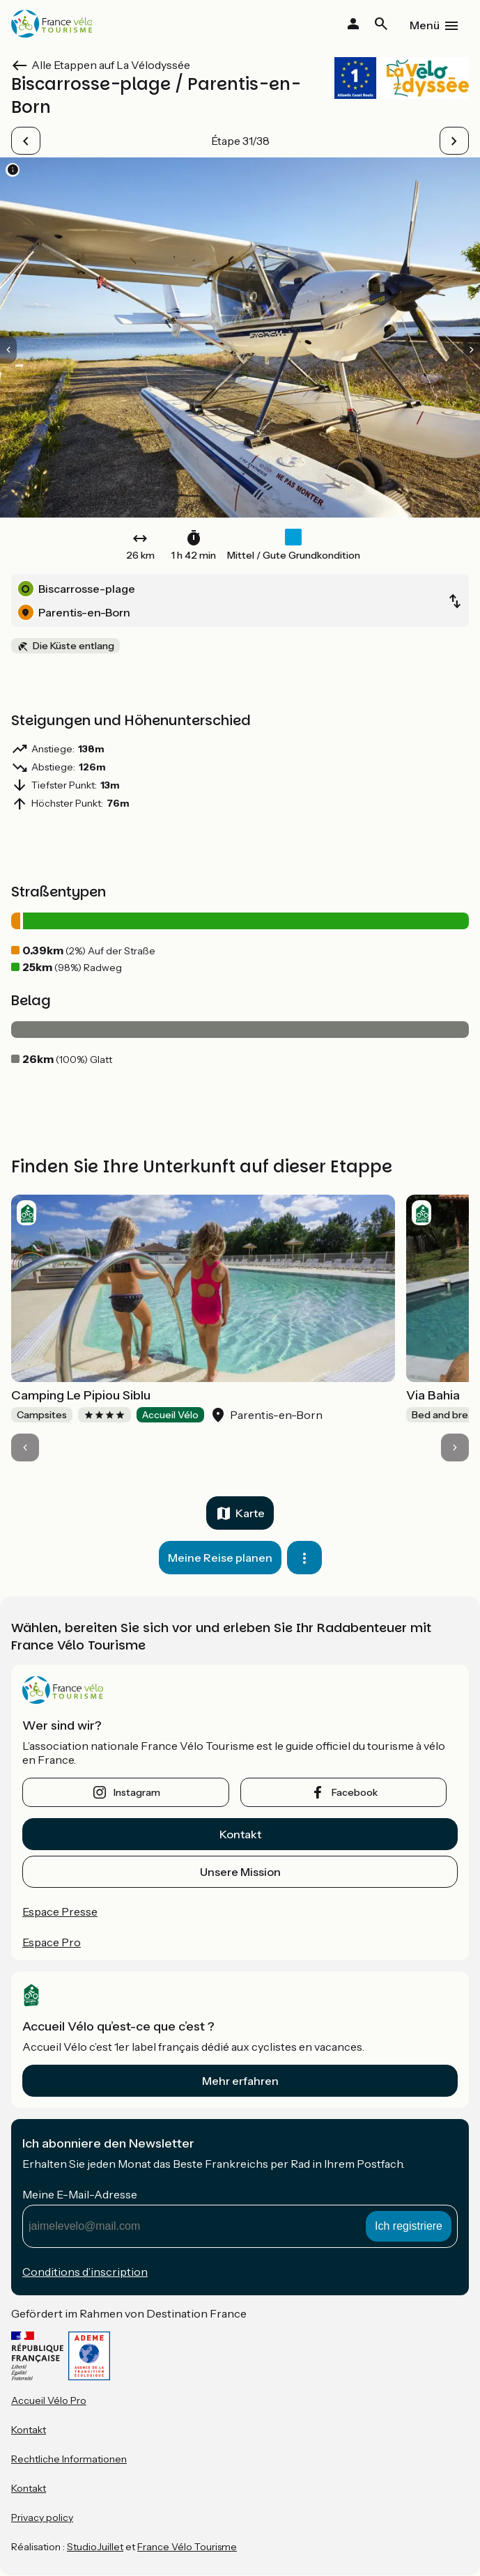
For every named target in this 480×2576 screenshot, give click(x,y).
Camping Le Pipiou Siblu (80, 1395)
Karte (250, 1513)
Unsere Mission (240, 1872)
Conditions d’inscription (85, 2272)
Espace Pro (51, 1942)
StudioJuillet (95, 2546)
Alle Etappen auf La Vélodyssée (110, 65)
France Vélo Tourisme (187, 2546)
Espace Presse (60, 1911)
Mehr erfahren (240, 2081)
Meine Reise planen (220, 1558)
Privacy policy (42, 2517)
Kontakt (240, 1834)
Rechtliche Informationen (69, 2459)
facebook (355, 1792)
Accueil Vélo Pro (48, 2400)
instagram (137, 1792)
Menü (425, 25)
